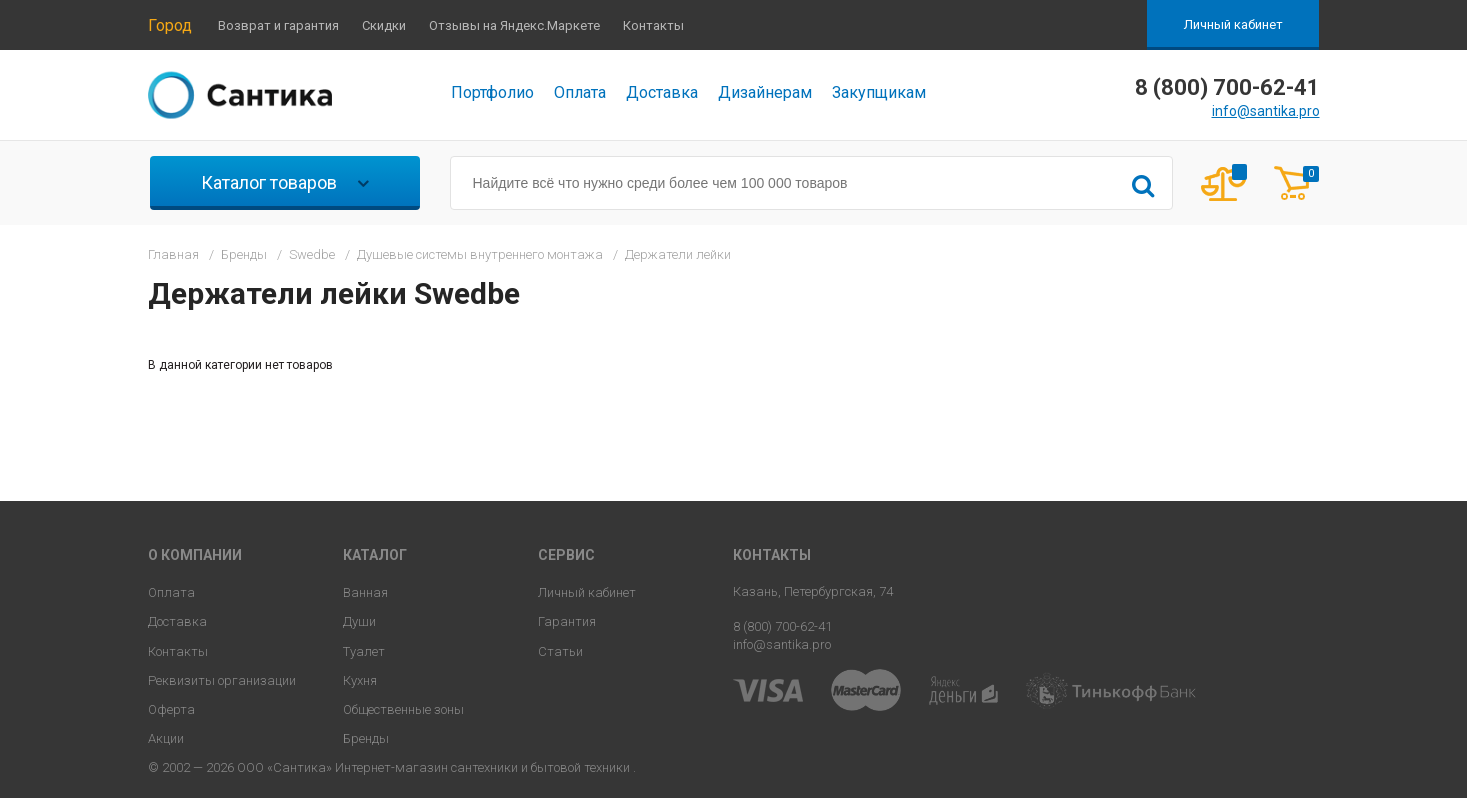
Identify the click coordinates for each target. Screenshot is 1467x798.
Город (170, 25)
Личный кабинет (1233, 24)
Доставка (662, 92)
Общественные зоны (403, 709)
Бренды (366, 738)
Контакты (653, 25)
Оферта (171, 709)
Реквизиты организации (222, 680)
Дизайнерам (765, 92)
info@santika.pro (1266, 111)
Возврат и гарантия (278, 25)
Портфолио (492, 92)
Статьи (560, 651)
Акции (166, 738)
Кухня (360, 680)
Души (359, 621)
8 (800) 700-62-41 (782, 626)
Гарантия (567, 621)
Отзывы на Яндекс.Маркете (514, 25)
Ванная (365, 592)
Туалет (364, 651)
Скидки (384, 25)
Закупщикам (879, 92)
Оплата (580, 92)
